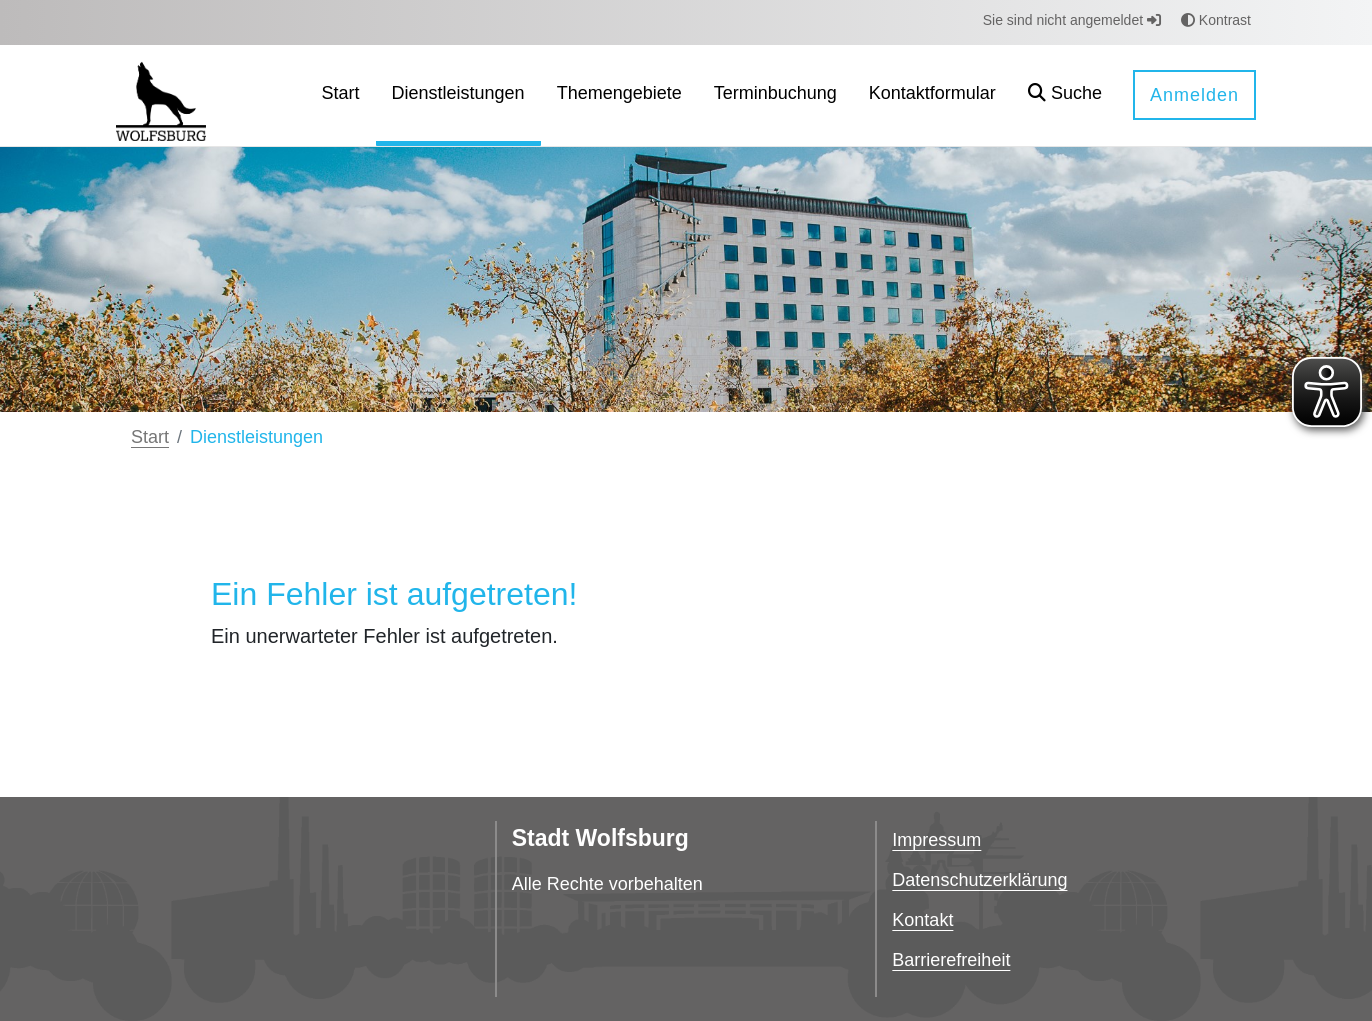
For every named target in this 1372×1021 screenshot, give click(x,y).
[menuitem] (341, 95)
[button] (1065, 95)
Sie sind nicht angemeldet (1072, 20)
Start (150, 437)
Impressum (936, 840)
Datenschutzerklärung (979, 880)
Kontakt (922, 920)
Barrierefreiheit (951, 960)
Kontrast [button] (1216, 20)
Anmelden (1194, 95)
